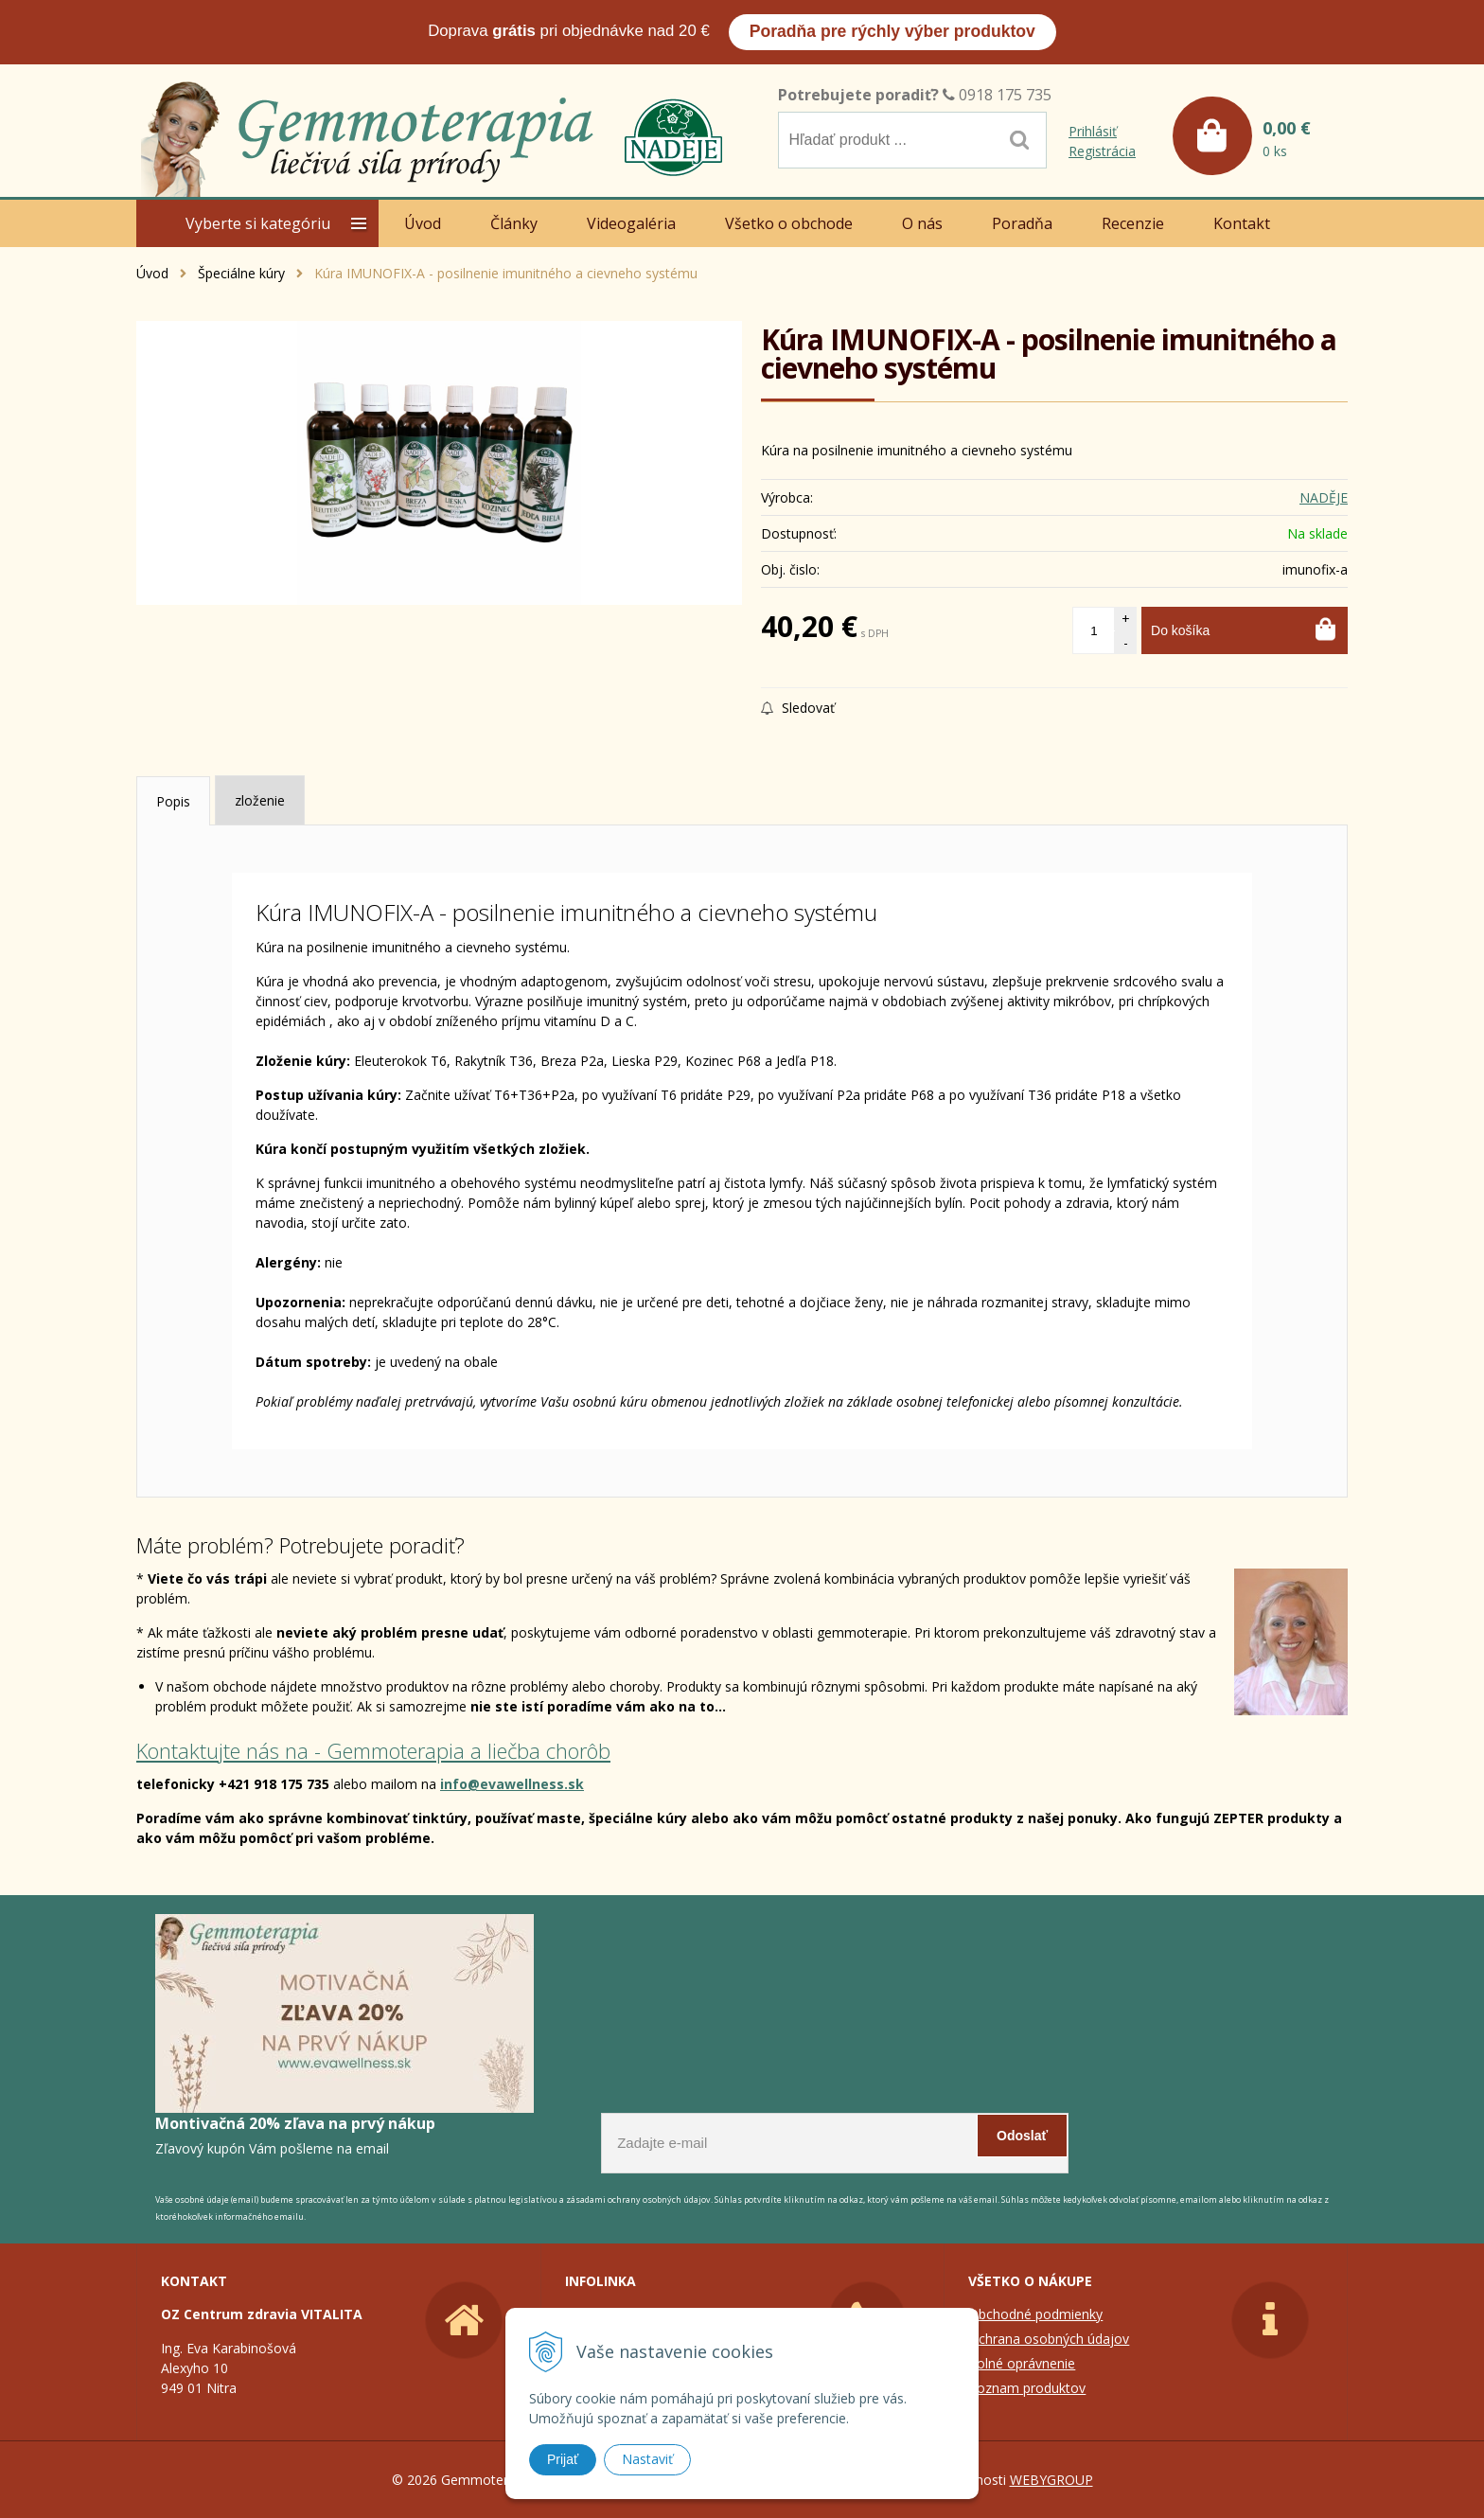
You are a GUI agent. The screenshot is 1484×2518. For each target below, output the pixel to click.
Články (514, 223)
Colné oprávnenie (1021, 2363)
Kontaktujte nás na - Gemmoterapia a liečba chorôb (373, 1750)
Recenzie (1133, 223)
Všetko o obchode (789, 223)
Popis (173, 801)
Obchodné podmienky (1035, 2314)
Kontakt (1241, 223)
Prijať (562, 2459)
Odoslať (1022, 2137)
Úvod (422, 223)
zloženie (260, 800)
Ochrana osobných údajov (1048, 2339)
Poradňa (1022, 223)
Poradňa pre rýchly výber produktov (892, 31)
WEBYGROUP (1051, 2480)
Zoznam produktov (1027, 2388)
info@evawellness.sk (512, 1784)
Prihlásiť (1093, 131)
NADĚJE (1323, 497)
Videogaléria (631, 223)
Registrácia (1102, 151)
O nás (922, 223)
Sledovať (798, 708)
